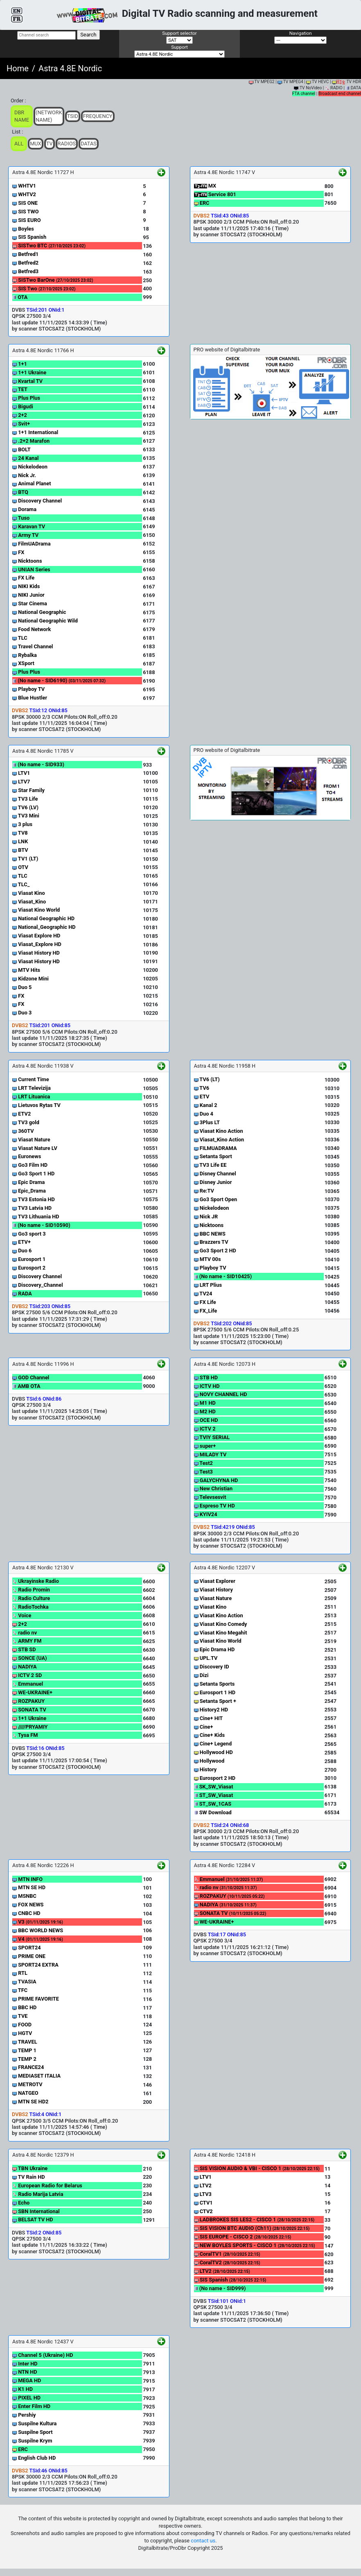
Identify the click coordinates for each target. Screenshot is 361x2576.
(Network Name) (49, 116)
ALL (18, 143)
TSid (72, 116)
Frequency (98, 116)
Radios (67, 143)
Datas (89, 143)
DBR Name (21, 116)
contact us (203, 2541)
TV (49, 143)
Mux (35, 143)
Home (18, 68)
